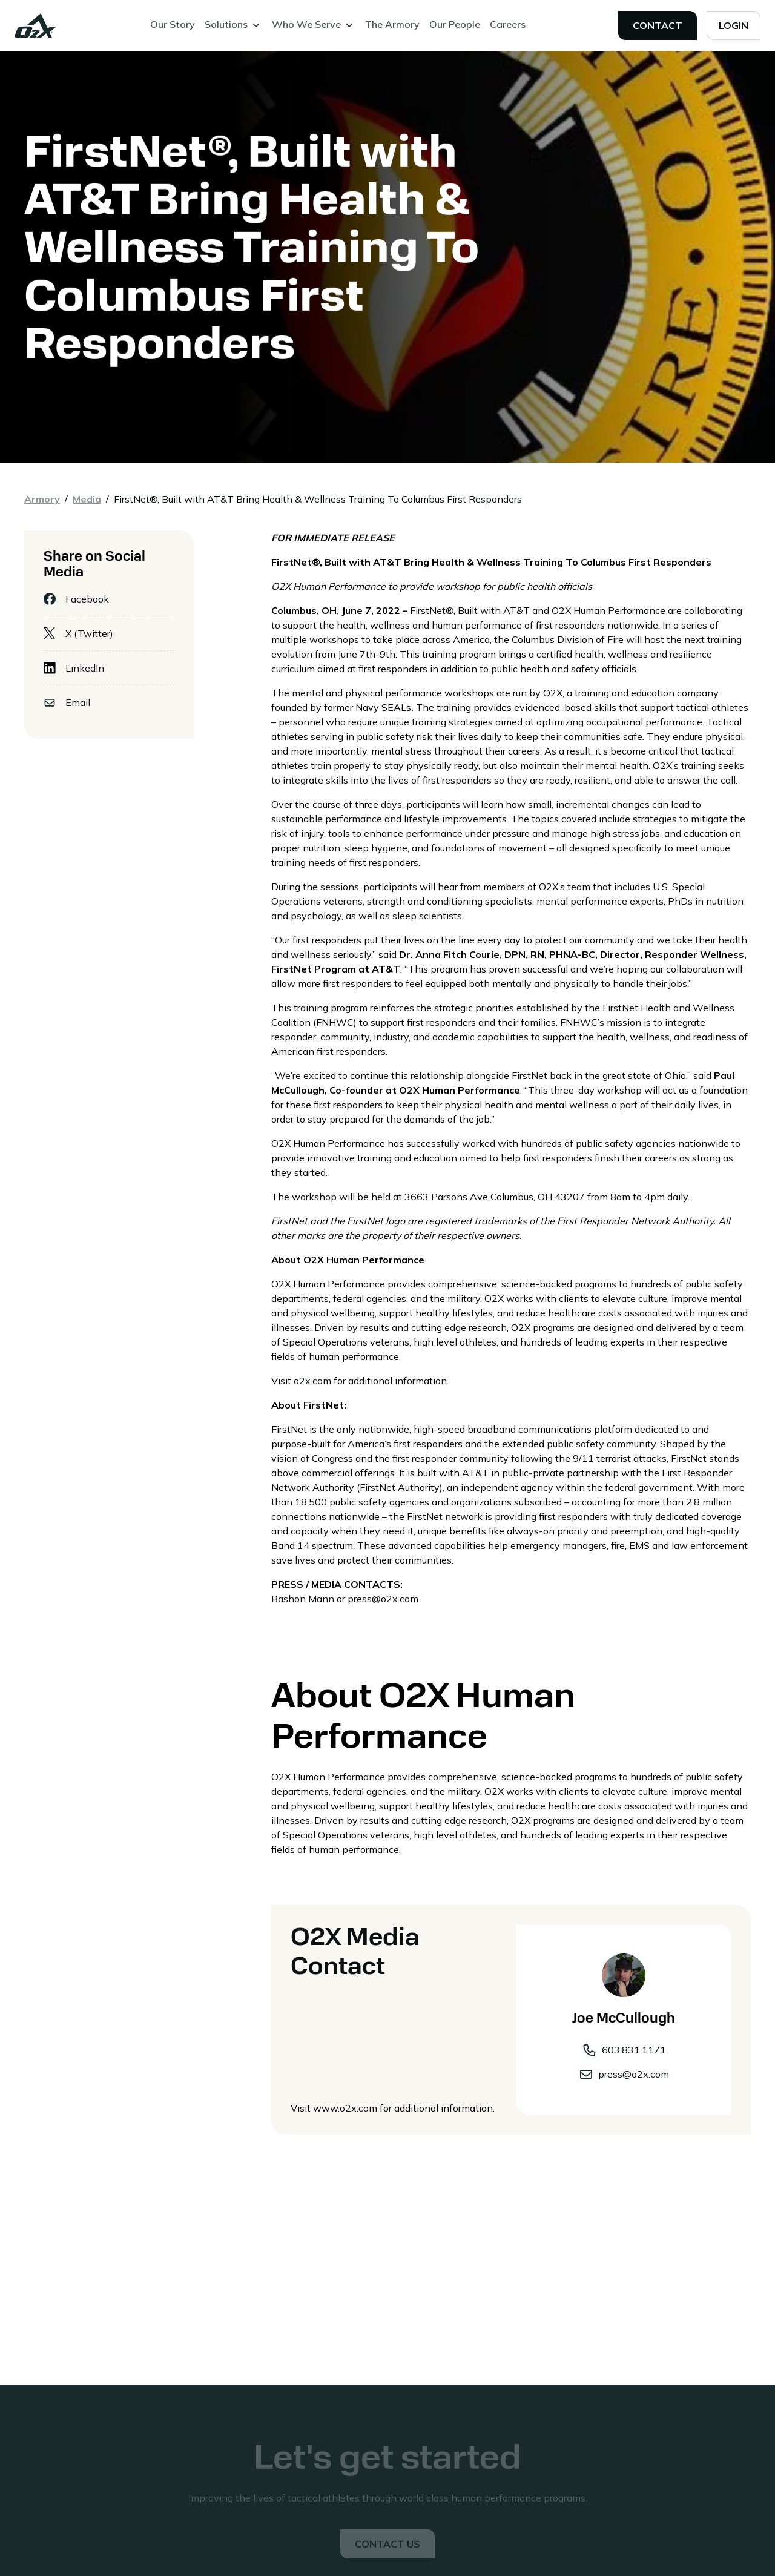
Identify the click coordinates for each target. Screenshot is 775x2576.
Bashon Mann (302, 1599)
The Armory (392, 24)
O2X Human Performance (607, 610)
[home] (36, 25)
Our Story (172, 24)
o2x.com (312, 1381)
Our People (454, 24)
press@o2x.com (383, 1599)
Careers (508, 24)
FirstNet (428, 610)
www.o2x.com (345, 2108)
